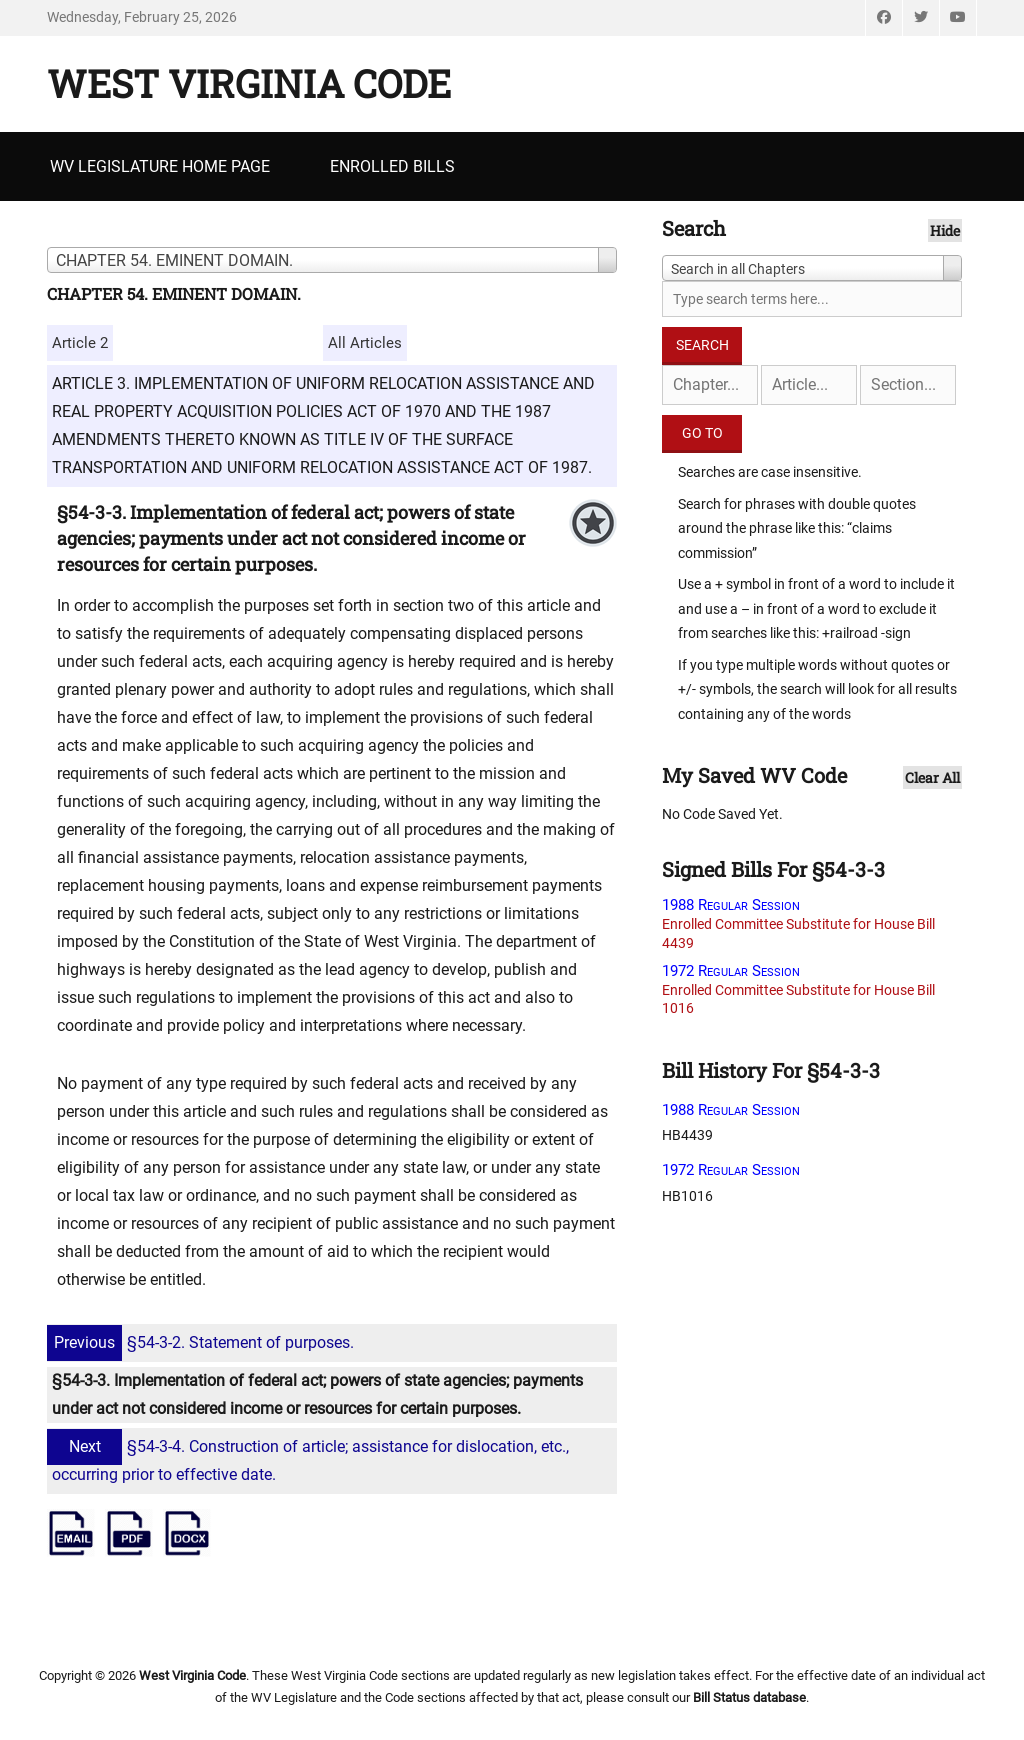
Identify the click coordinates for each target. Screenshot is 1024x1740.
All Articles (365, 343)
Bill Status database (749, 1697)
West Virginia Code (249, 83)
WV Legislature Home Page (160, 166)
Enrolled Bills (392, 166)
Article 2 (80, 343)
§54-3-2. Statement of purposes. (203, 1342)
